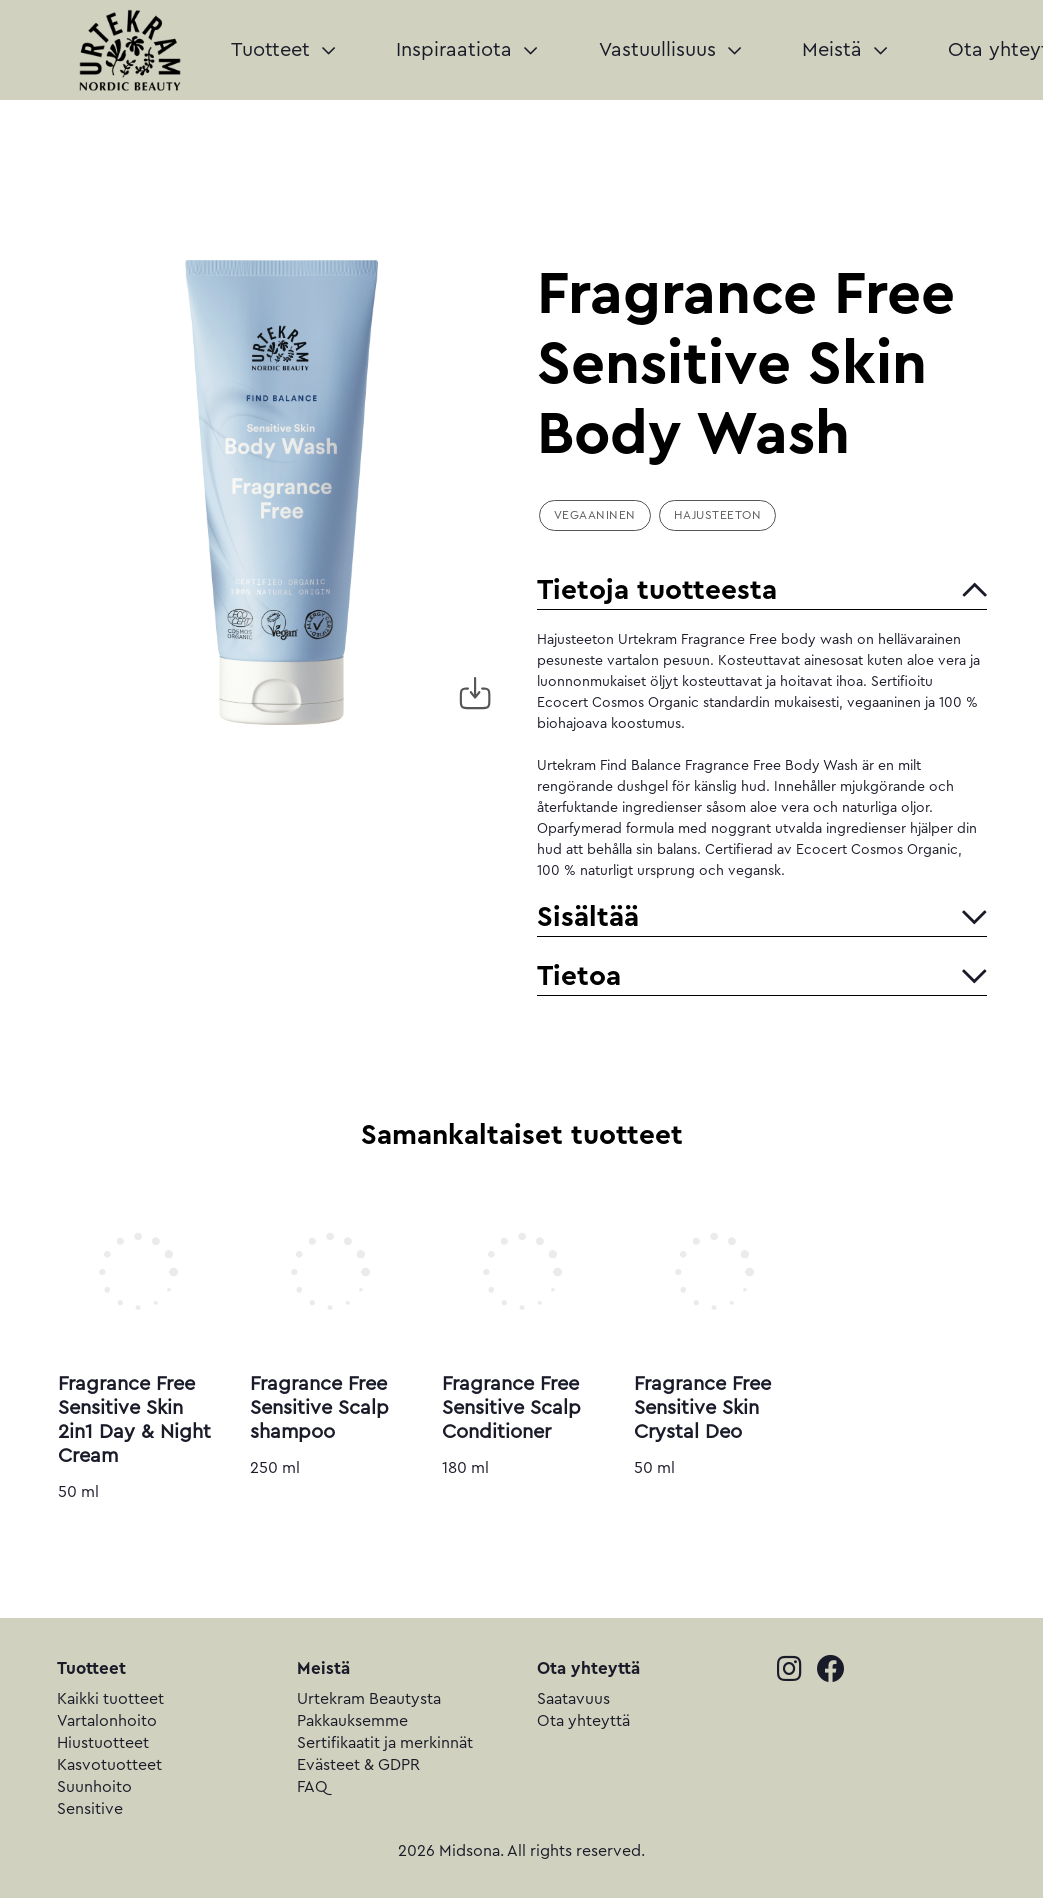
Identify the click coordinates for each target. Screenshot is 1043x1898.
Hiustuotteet (103, 1743)
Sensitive (90, 1809)
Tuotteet (283, 50)
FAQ (312, 1787)
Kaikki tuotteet (110, 1699)
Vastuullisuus (670, 50)
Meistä (844, 50)
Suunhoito (94, 1787)
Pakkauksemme (352, 1721)
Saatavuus (573, 1699)
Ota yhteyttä (583, 1721)
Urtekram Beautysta (369, 1699)
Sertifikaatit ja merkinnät (385, 1743)
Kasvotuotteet (109, 1765)
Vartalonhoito (107, 1721)
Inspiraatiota (466, 50)
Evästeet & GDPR (358, 1765)
